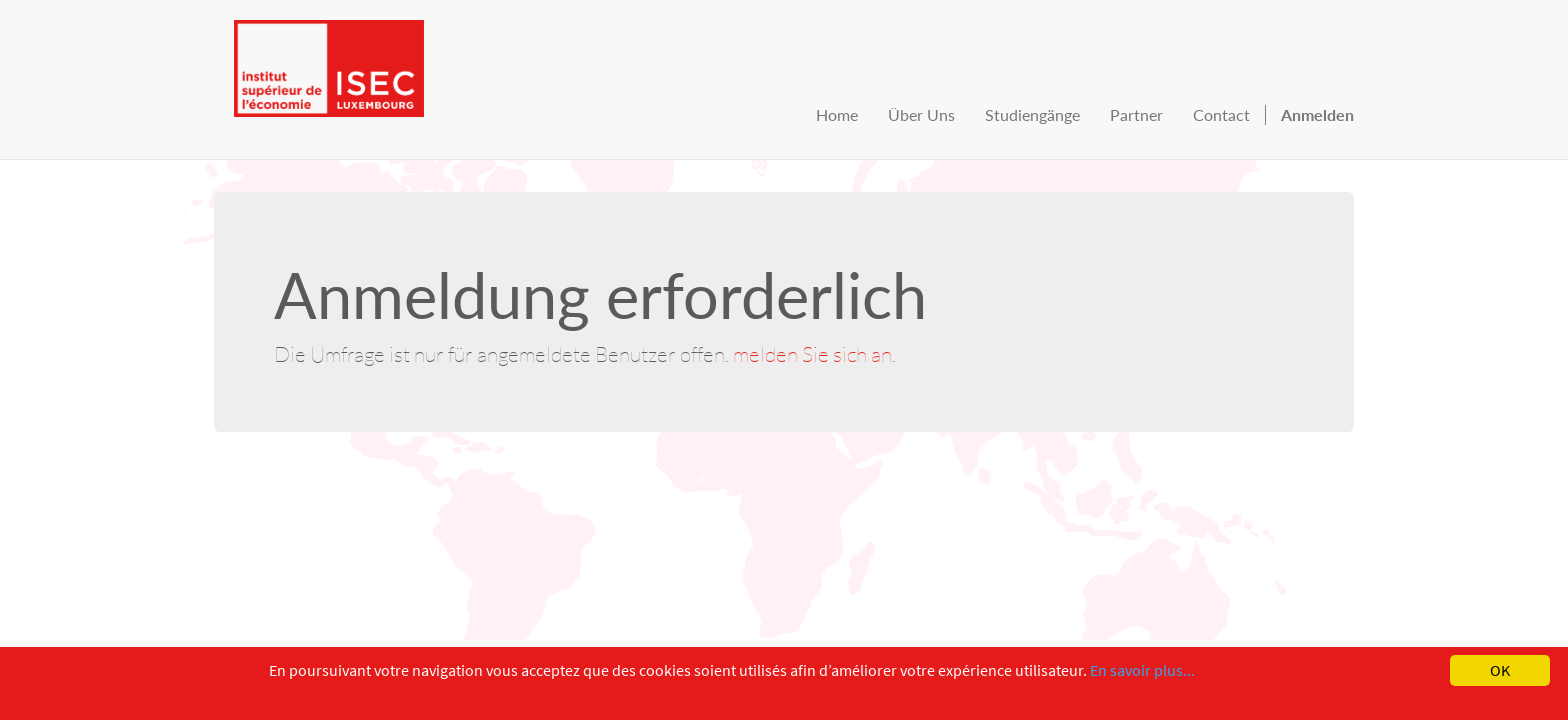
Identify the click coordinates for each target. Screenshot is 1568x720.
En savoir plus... (1142, 670)
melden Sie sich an (812, 353)
